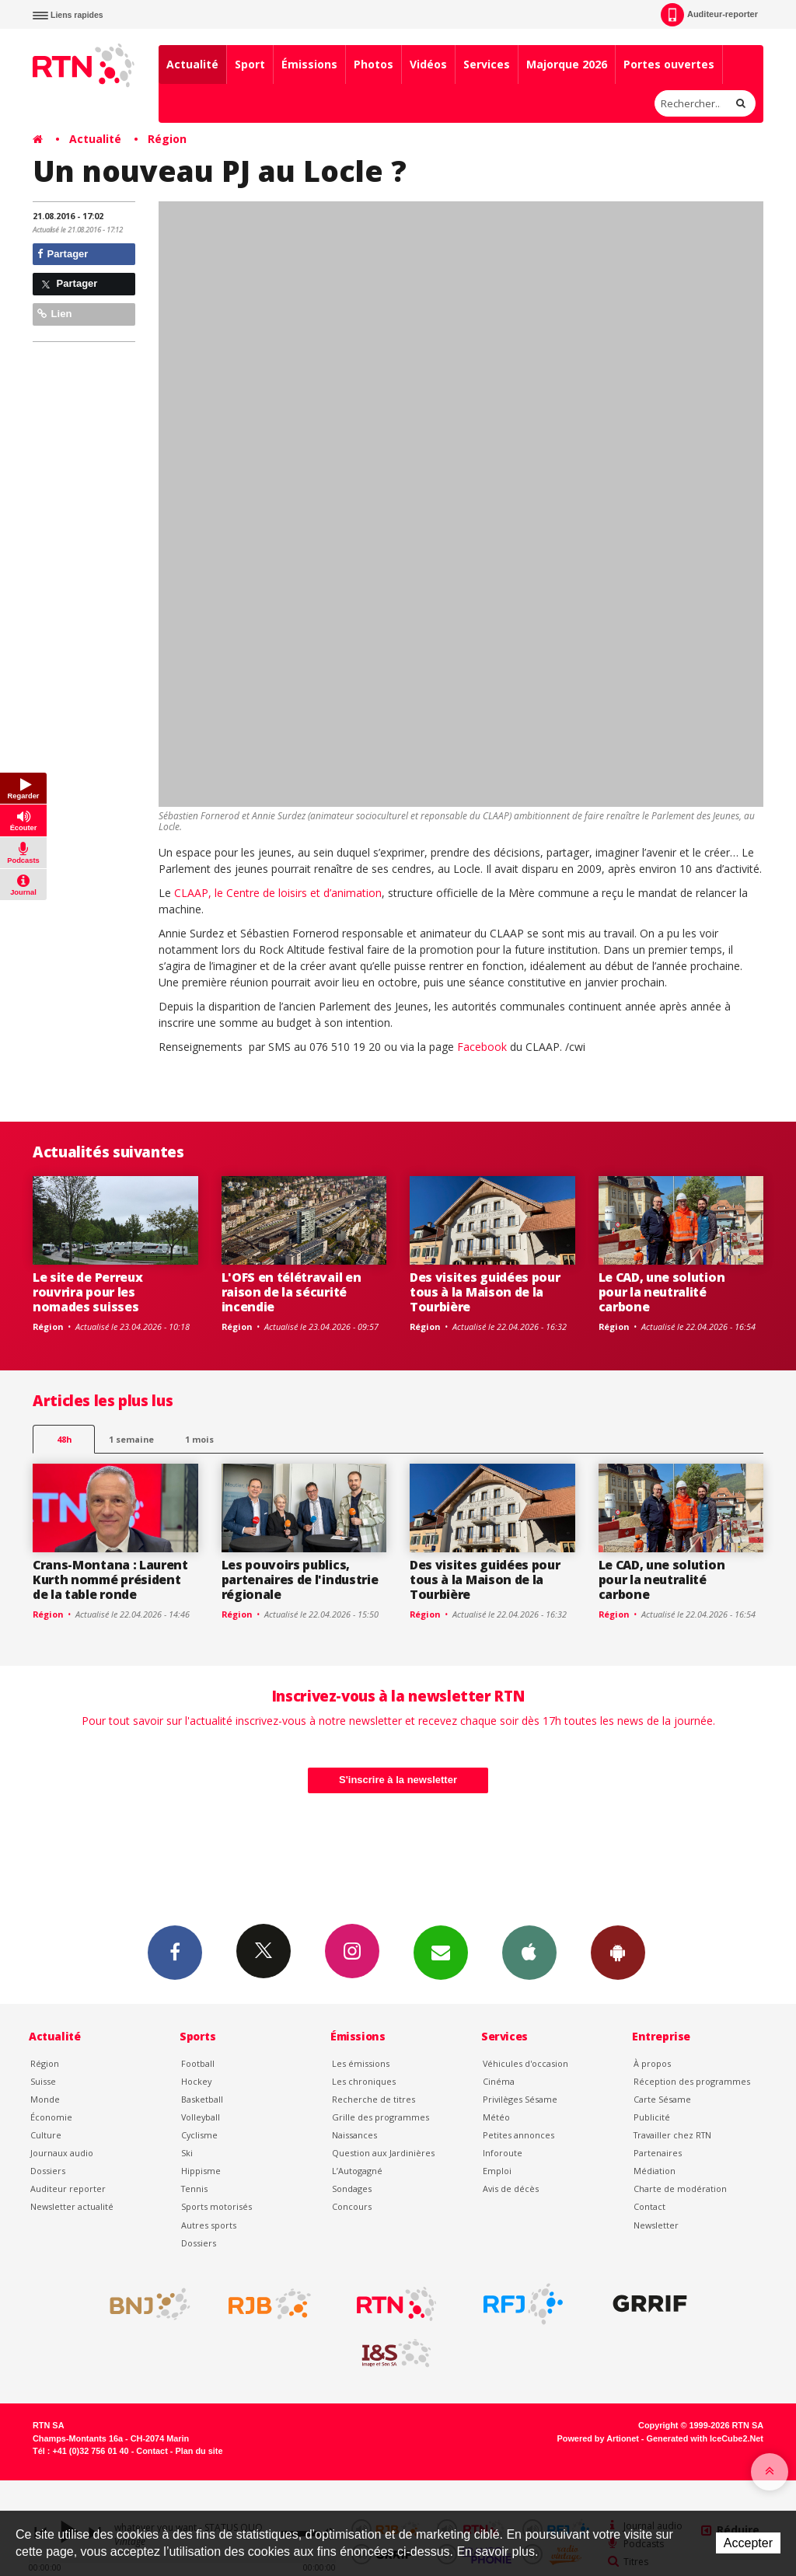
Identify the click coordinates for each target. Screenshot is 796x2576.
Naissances (354, 2135)
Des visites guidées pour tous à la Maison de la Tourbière (485, 1292)
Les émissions (360, 2063)
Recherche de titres (373, 2099)
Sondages (352, 2188)
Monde (45, 2099)
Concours (352, 2206)
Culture (45, 2135)
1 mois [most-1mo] (199, 1439)
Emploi (497, 2171)
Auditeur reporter (68, 2188)
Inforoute (502, 2153)
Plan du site (198, 2451)
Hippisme (201, 2171)
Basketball (202, 2099)
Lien (54, 313)
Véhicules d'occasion (525, 2063)
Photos (373, 64)
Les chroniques (364, 2081)
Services (486, 64)
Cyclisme (199, 2135)
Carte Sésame (662, 2099)
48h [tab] (64, 1439)
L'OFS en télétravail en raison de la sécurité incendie (291, 1292)
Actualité (192, 64)
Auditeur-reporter (709, 14)
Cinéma (499, 2081)
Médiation (655, 2171)
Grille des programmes (380, 2117)
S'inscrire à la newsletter (398, 1779)
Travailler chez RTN (672, 2135)
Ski (187, 2153)
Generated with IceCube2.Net (705, 2438)
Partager (62, 254)
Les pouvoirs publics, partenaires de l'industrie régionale (300, 1579)
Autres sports (208, 2225)
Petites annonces (518, 2135)
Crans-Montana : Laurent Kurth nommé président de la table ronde (110, 1579)
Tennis (194, 2188)
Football (198, 2063)
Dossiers (47, 2171)
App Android (618, 1951)
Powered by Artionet (598, 2438)
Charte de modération (680, 2188)
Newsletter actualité (71, 2206)
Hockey (196, 2081)
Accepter (748, 2543)
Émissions (309, 64)
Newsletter (656, 2225)
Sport (250, 64)
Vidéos (428, 64)
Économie (51, 2117)
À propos (652, 2063)
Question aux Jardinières (383, 2153)
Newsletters (441, 1951)
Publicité (652, 2117)
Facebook (483, 1046)
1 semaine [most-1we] (131, 1439)
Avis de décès (511, 2188)
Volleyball (200, 2117)
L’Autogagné (357, 2171)
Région (167, 138)
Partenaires (658, 2153)
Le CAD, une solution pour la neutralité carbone (662, 1292)
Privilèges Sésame (520, 2099)
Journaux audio (61, 2153)
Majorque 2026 (566, 64)
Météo (496, 2117)
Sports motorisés (216, 2206)
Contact (649, 2206)
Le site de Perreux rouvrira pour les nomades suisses (87, 1292)
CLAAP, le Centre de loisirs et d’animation (278, 892)
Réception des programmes (692, 2081)
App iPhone (529, 1951)
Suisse (43, 2081)
